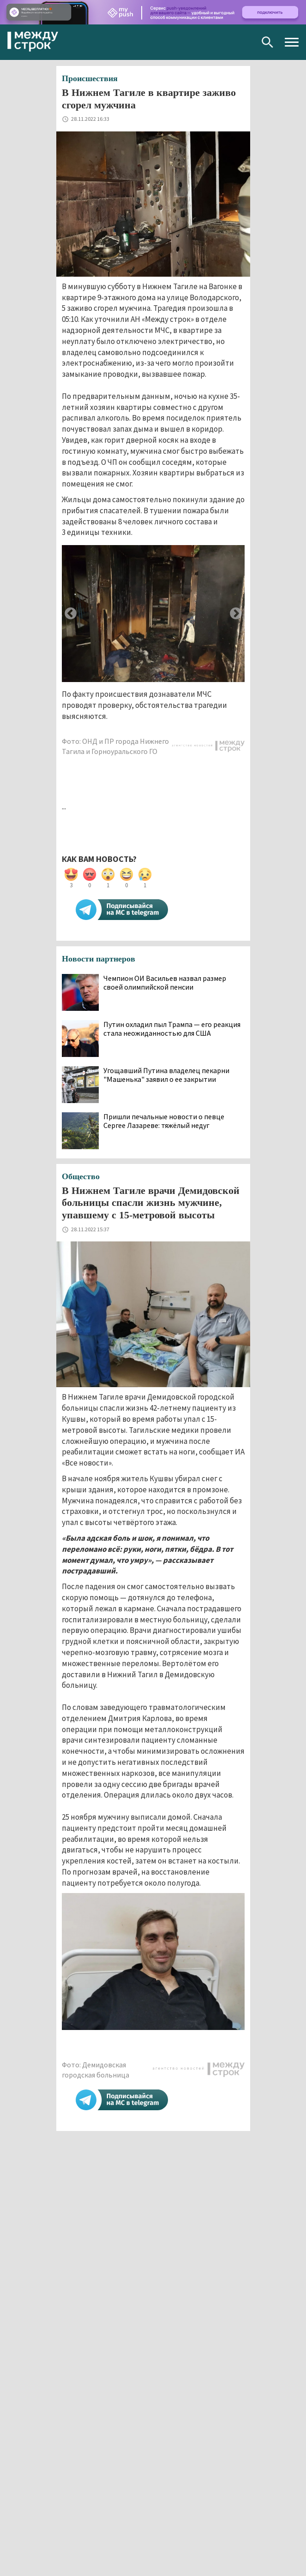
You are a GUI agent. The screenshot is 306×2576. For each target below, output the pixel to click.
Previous (71, 614)
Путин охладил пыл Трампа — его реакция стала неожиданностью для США (171, 1029)
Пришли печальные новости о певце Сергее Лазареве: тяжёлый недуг (163, 1121)
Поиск (267, 42)
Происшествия (90, 78)
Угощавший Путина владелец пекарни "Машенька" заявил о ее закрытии (166, 1075)
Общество (81, 1176)
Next (236, 614)
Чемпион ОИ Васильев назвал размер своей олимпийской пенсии (164, 982)
